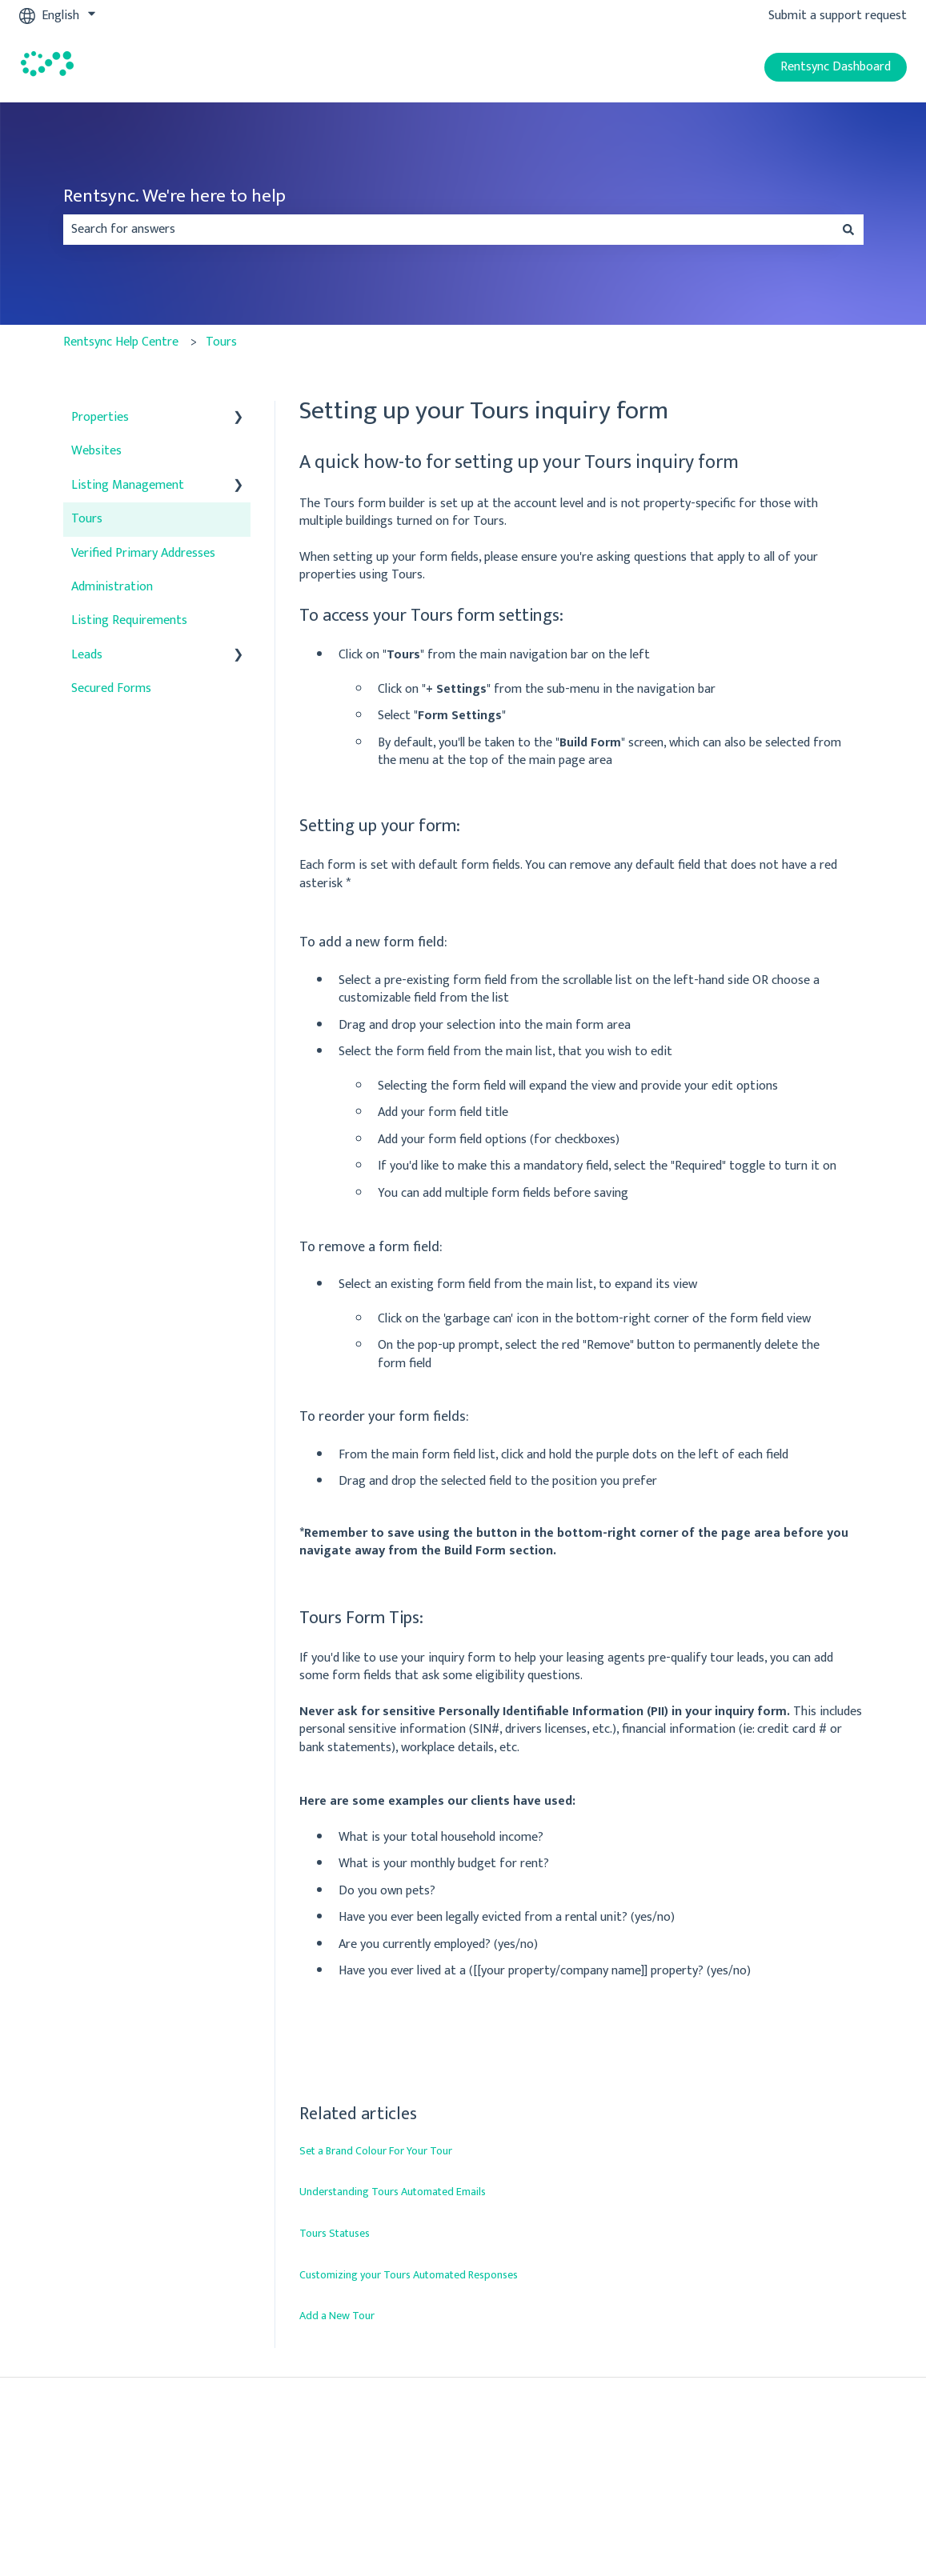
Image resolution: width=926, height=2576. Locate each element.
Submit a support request (837, 16)
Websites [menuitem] (96, 451)
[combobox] (448, 229)
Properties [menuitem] (100, 417)
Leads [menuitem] (86, 655)
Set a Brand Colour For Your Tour (375, 2151)
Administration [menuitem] (112, 587)
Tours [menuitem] (86, 519)
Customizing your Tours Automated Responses (408, 2275)
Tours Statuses (334, 2233)
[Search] (848, 229)
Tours (221, 342)
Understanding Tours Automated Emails (392, 2191)
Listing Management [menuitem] (127, 485)
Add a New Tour (337, 2315)
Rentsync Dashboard (835, 67)
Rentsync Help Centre (120, 342)
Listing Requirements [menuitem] (129, 620)
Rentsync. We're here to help (174, 196)
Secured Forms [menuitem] (111, 688)
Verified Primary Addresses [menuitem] (143, 553)
